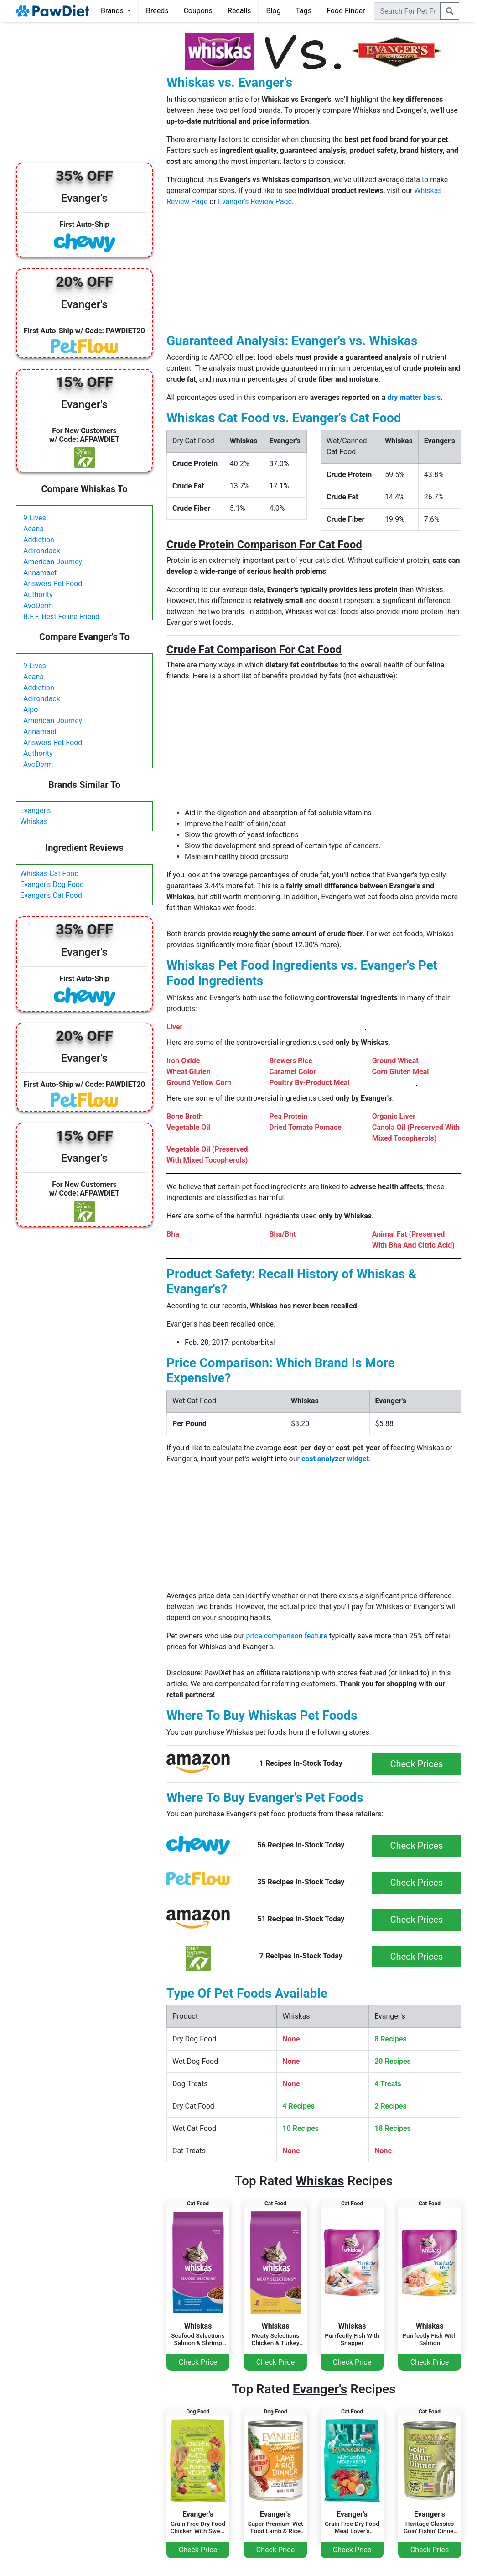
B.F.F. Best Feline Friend (61, 616)
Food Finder (346, 10)
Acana (33, 529)
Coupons (198, 10)
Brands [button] (113, 10)
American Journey (52, 561)
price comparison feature (286, 1636)
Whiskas (33, 821)
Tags (303, 10)
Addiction (38, 539)
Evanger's (35, 810)
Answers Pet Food (52, 583)
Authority (37, 594)
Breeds (157, 10)
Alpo (30, 709)
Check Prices (416, 1763)
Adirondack (41, 550)
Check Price (198, 2362)
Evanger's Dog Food (52, 884)
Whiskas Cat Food (49, 873)
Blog (273, 10)
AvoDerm (38, 605)
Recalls (239, 10)
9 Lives (34, 518)
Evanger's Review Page (255, 201)
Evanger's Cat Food (51, 895)
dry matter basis (414, 397)
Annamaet (40, 572)
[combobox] (407, 11)
